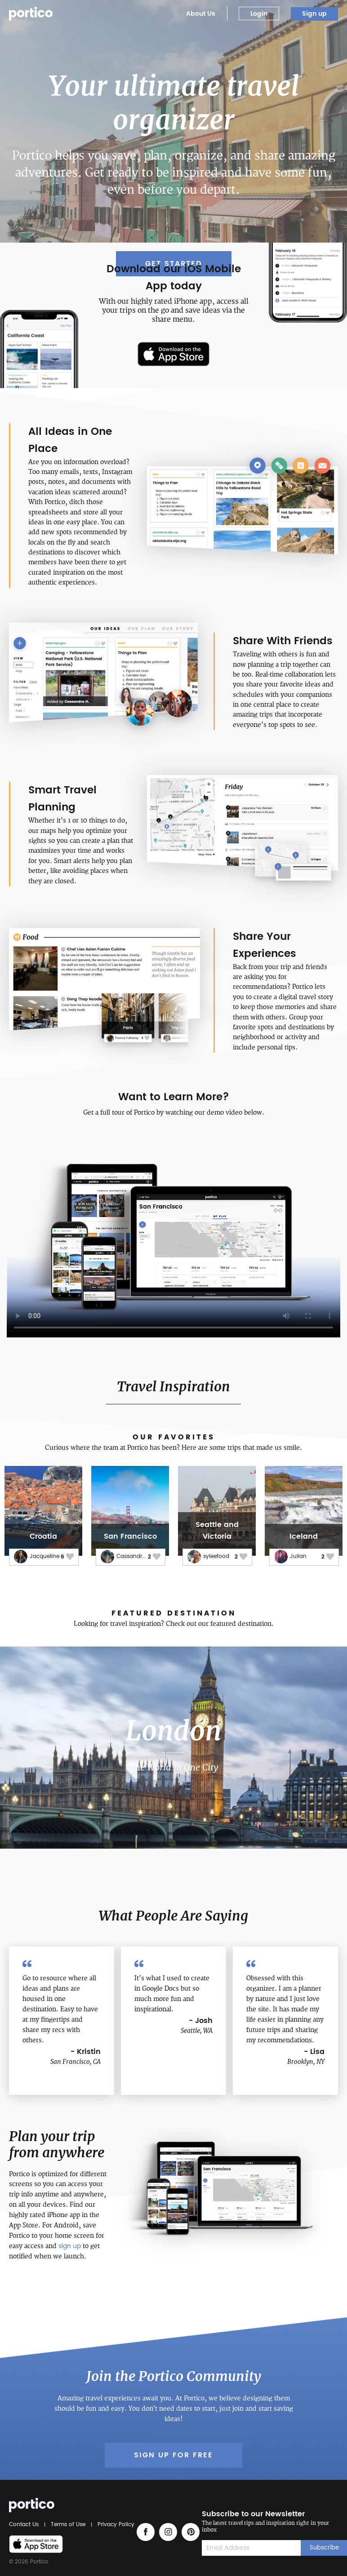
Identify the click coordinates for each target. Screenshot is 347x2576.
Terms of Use (68, 2524)
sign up (69, 2246)
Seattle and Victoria (217, 1530)
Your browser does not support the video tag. (173, 1236)
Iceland (303, 1536)
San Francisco (130, 1536)
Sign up (314, 14)
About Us (200, 14)
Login (258, 14)
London (173, 1731)
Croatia (43, 1536)
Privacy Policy (114, 2524)
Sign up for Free (173, 2455)
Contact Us (25, 2524)
